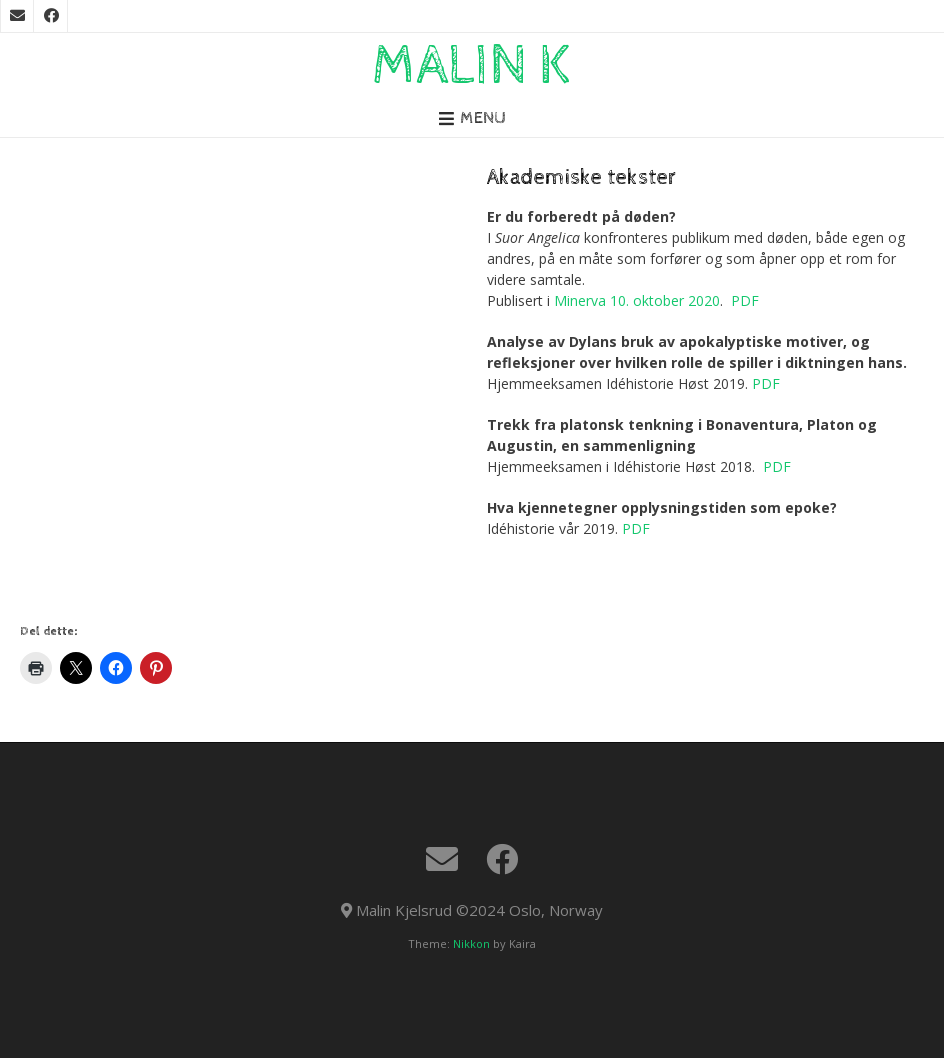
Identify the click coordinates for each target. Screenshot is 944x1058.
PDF (745, 300)
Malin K (472, 66)
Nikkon (471, 943)
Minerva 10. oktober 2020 (637, 300)
